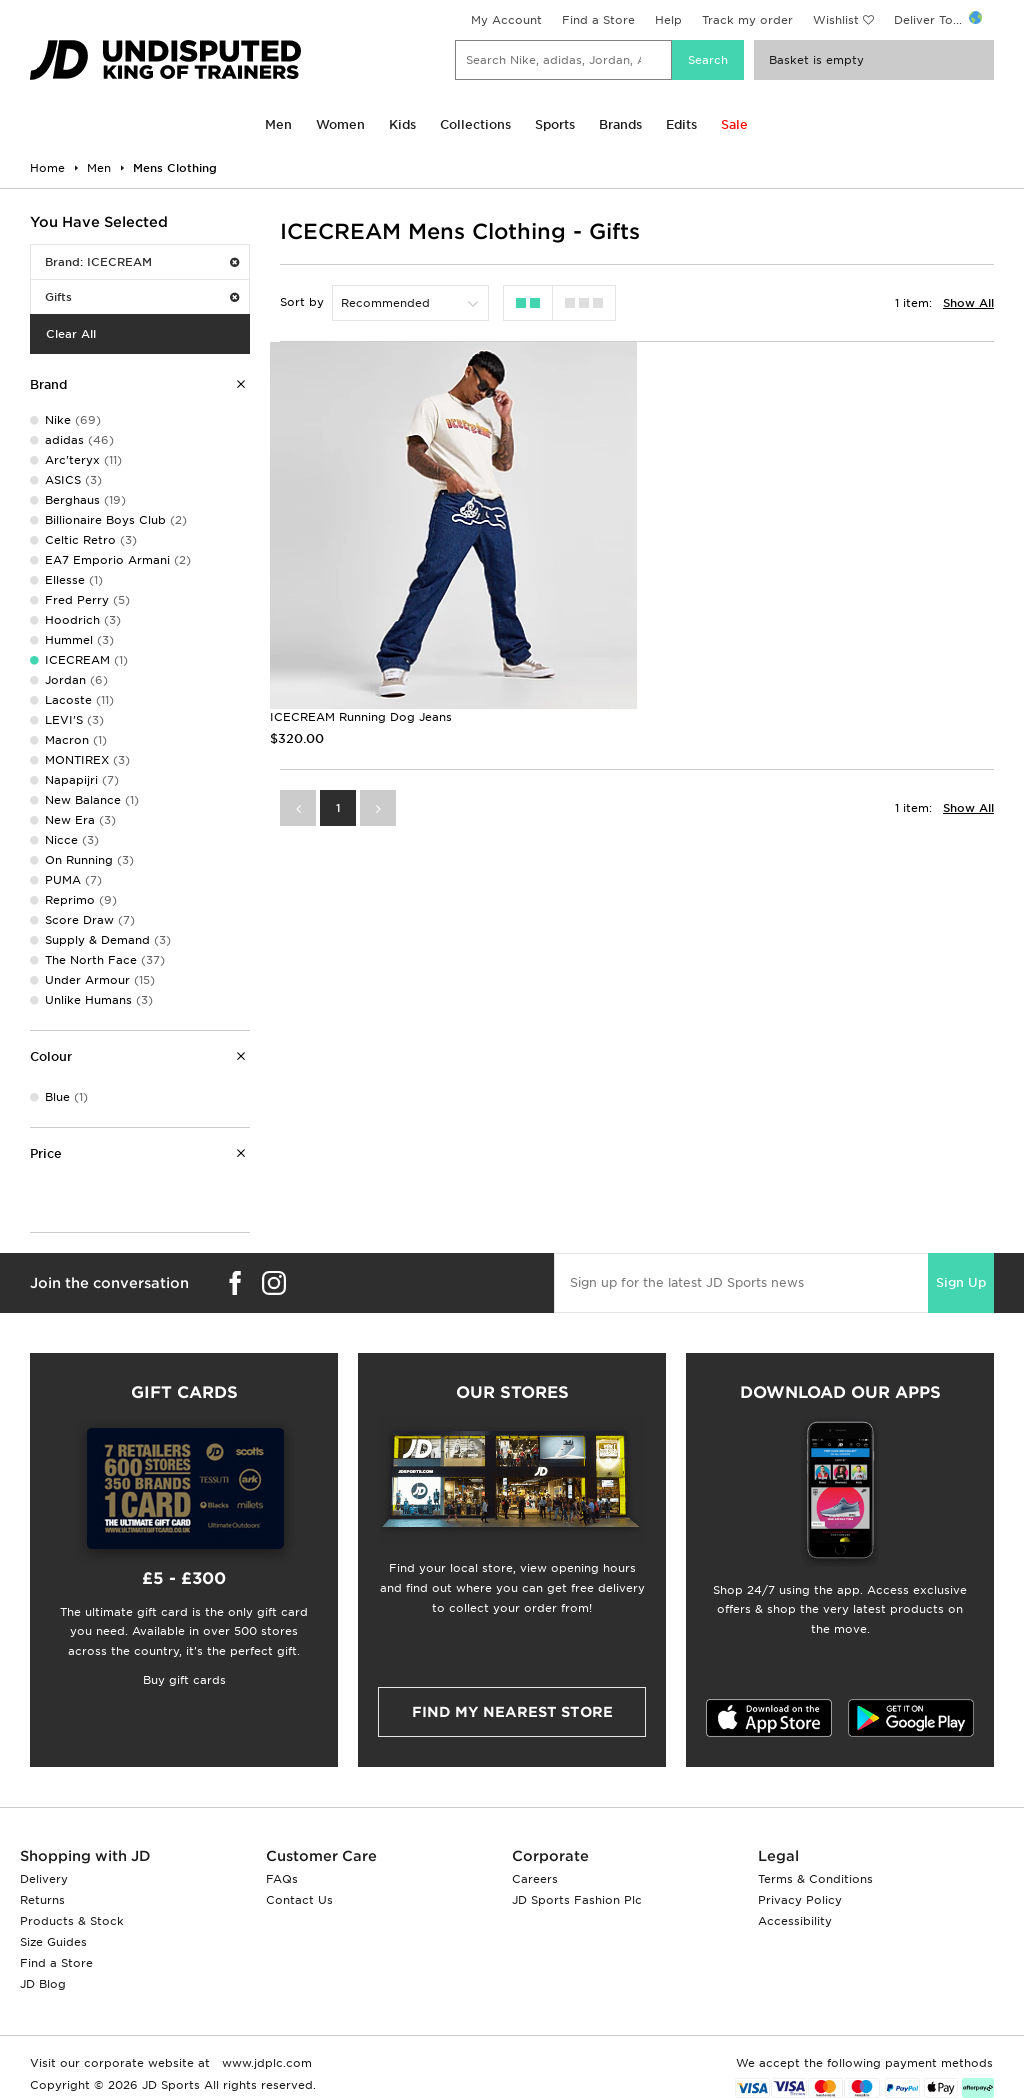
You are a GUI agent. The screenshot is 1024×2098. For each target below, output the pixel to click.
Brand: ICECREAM (142, 262)
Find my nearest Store (512, 1712)
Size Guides (53, 1942)
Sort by (302, 302)
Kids (402, 124)
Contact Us (299, 1900)
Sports (555, 124)
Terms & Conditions (815, 1879)
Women (340, 124)
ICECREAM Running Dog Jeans (361, 717)
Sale (734, 124)
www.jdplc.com (265, 2063)
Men (278, 124)
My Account (506, 20)
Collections (475, 124)
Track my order (747, 20)
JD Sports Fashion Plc (577, 1900)
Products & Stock (72, 1921)
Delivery (44, 1879)
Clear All (71, 334)
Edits (681, 124)
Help (668, 20)
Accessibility (795, 1921)
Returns (42, 1900)
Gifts (142, 297)
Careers (535, 1879)
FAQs (282, 1879)
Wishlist (836, 20)
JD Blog (43, 1984)
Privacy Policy (800, 1900)
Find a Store (598, 20)
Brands (620, 124)
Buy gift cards (184, 1680)
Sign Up (961, 1282)
